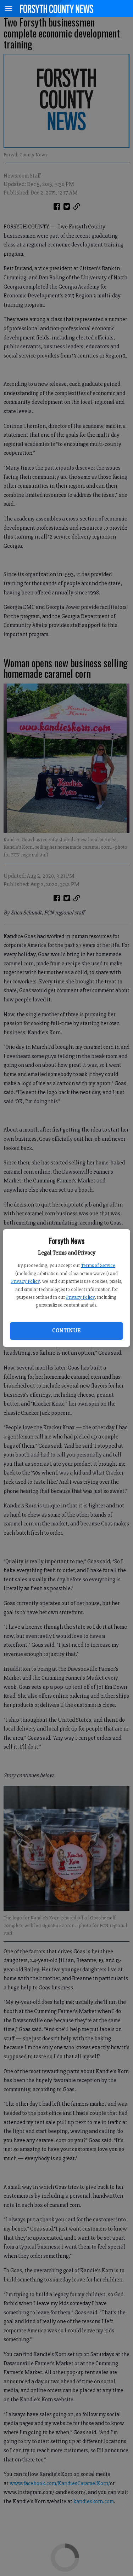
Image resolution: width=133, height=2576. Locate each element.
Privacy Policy (25, 1281)
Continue (66, 1330)
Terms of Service (98, 1265)
